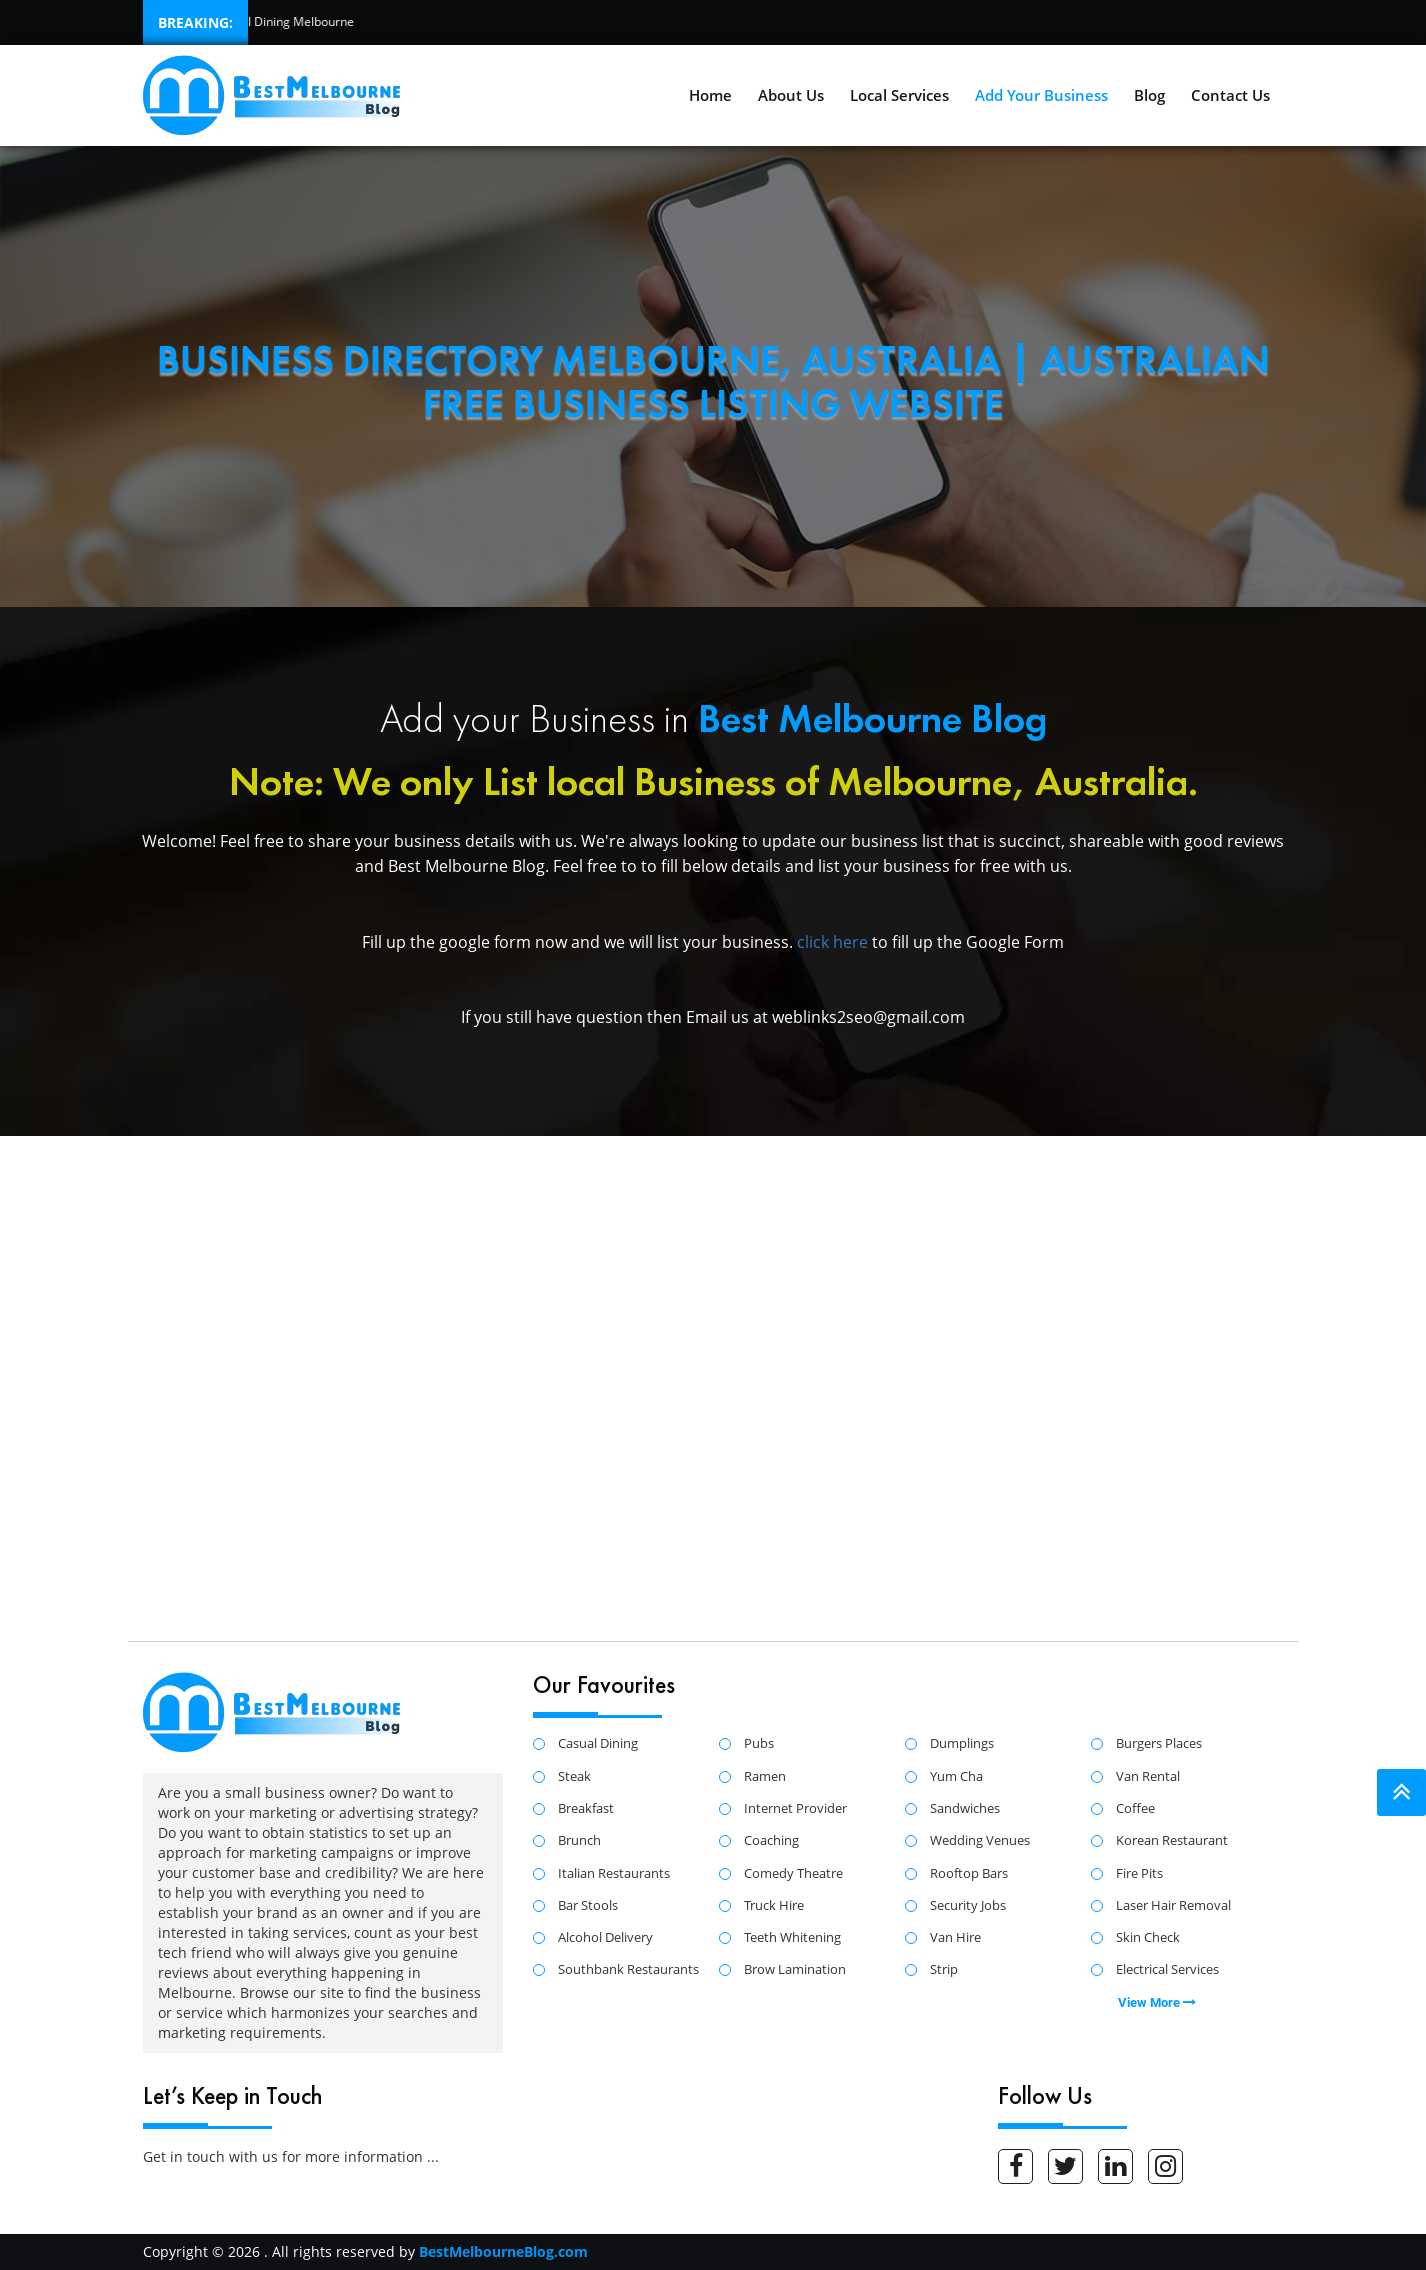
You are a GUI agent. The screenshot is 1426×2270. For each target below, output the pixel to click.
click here (834, 942)
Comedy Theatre (793, 1874)
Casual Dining (598, 1744)
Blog (1149, 95)
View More (1157, 2002)
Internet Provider (795, 1809)
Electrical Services (1167, 1970)
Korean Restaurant (1172, 1841)
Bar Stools (588, 1906)
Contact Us (1230, 95)
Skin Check (1148, 1938)
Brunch (579, 1841)
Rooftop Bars (969, 1874)
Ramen (765, 1777)
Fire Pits (1139, 1874)
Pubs (759, 1744)
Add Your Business (1041, 95)
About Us (791, 95)
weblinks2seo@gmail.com (868, 1017)
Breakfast (586, 1809)
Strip (944, 1970)
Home (710, 95)
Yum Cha (956, 1777)
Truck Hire (774, 1906)
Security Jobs (968, 1906)
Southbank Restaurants (628, 1970)
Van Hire (955, 1938)
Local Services (899, 95)
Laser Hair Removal (1173, 1906)
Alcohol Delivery (605, 1938)
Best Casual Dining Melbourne (262, 21)
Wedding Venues (980, 1841)
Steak (574, 1777)
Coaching (771, 1841)
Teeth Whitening (792, 1938)
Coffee (1135, 1809)
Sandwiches (965, 1809)
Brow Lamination (795, 1970)
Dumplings (962, 1744)
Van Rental (1148, 1777)
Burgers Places (1159, 1744)
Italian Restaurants (614, 1874)
